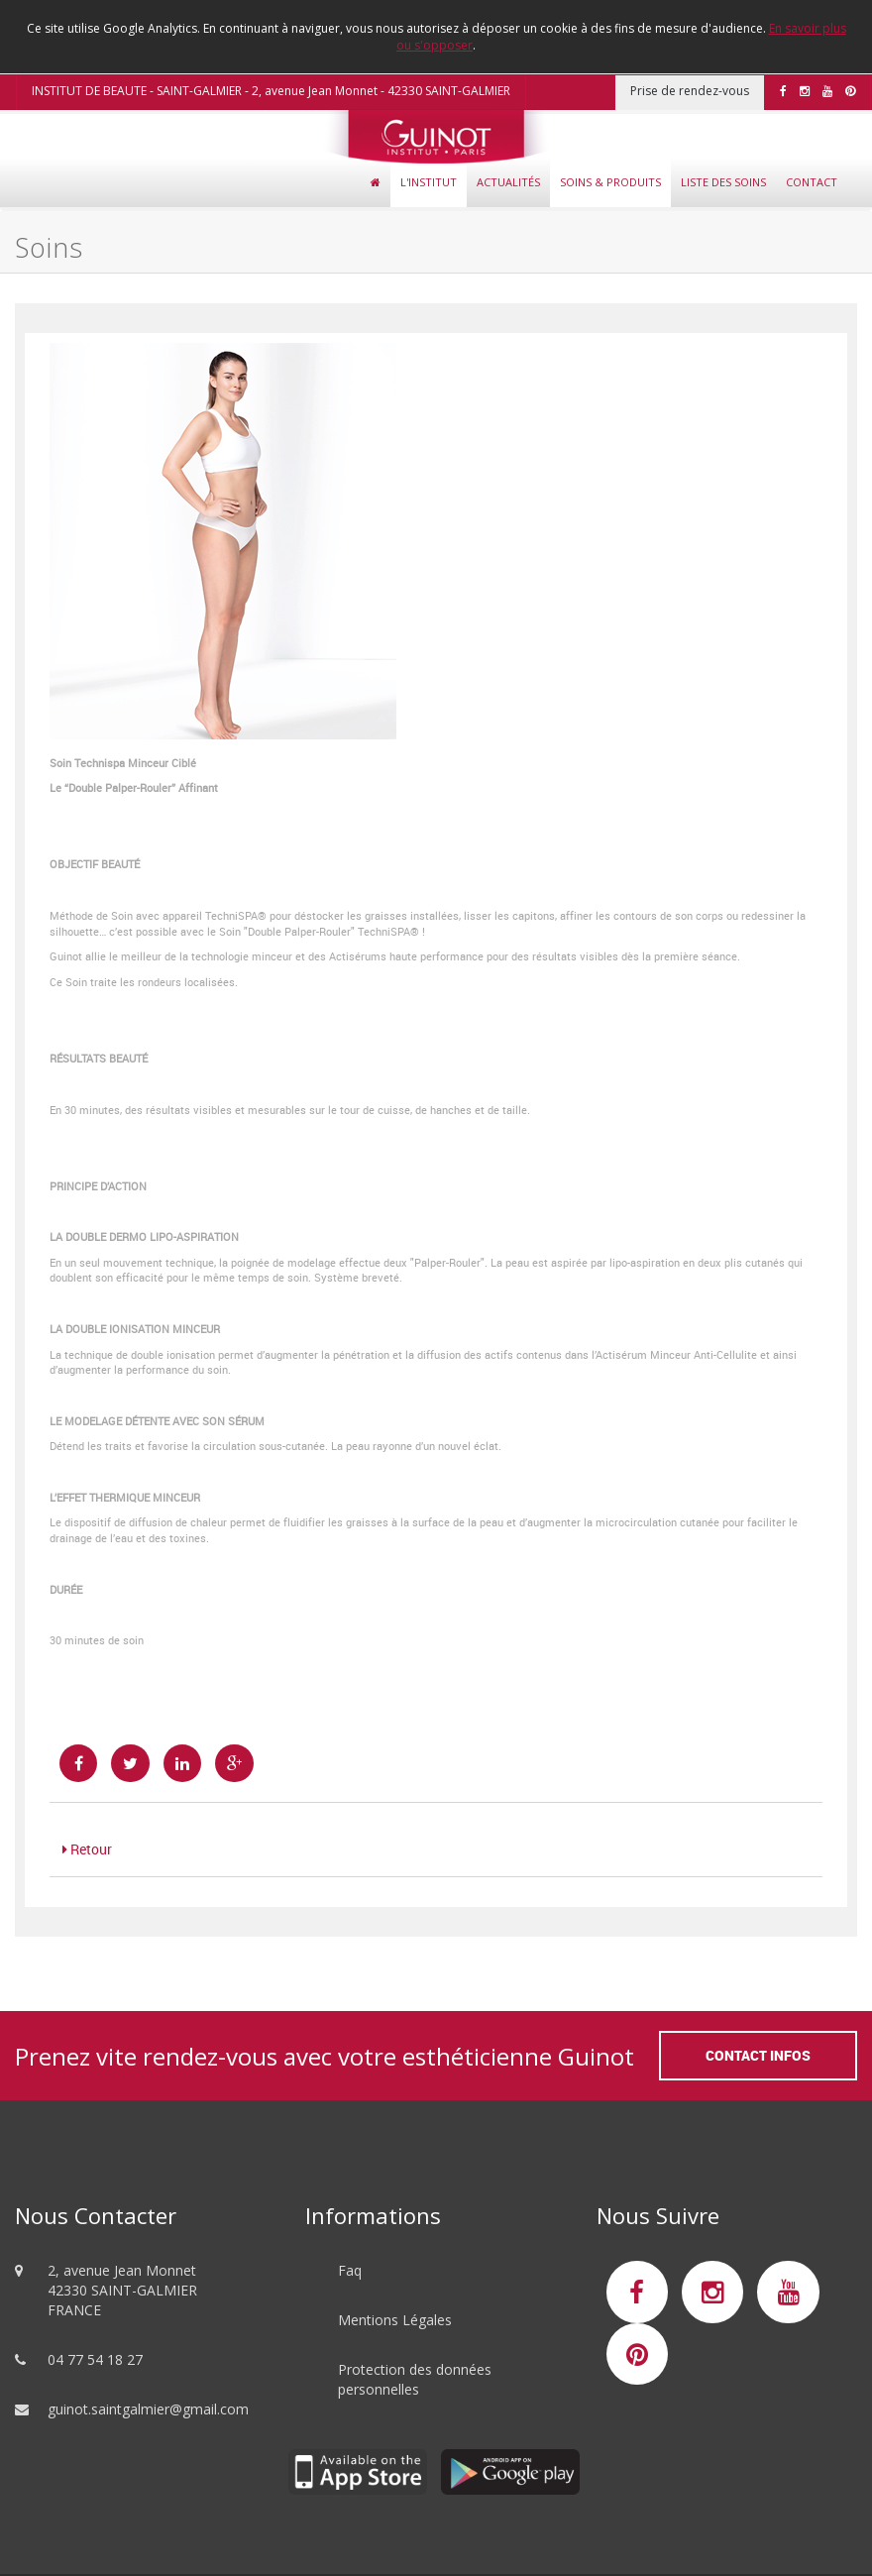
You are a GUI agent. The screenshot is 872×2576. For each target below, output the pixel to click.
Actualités (508, 181)
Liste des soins (723, 181)
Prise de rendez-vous (689, 90)
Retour (87, 1849)
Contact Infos (758, 2055)
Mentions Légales (395, 2319)
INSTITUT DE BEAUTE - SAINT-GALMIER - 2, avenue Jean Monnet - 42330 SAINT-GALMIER (271, 90)
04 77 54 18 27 (95, 2359)
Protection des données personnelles (414, 2379)
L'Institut (428, 181)
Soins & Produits (610, 181)
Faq (350, 2270)
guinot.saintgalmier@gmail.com (148, 2409)
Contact (811, 181)
